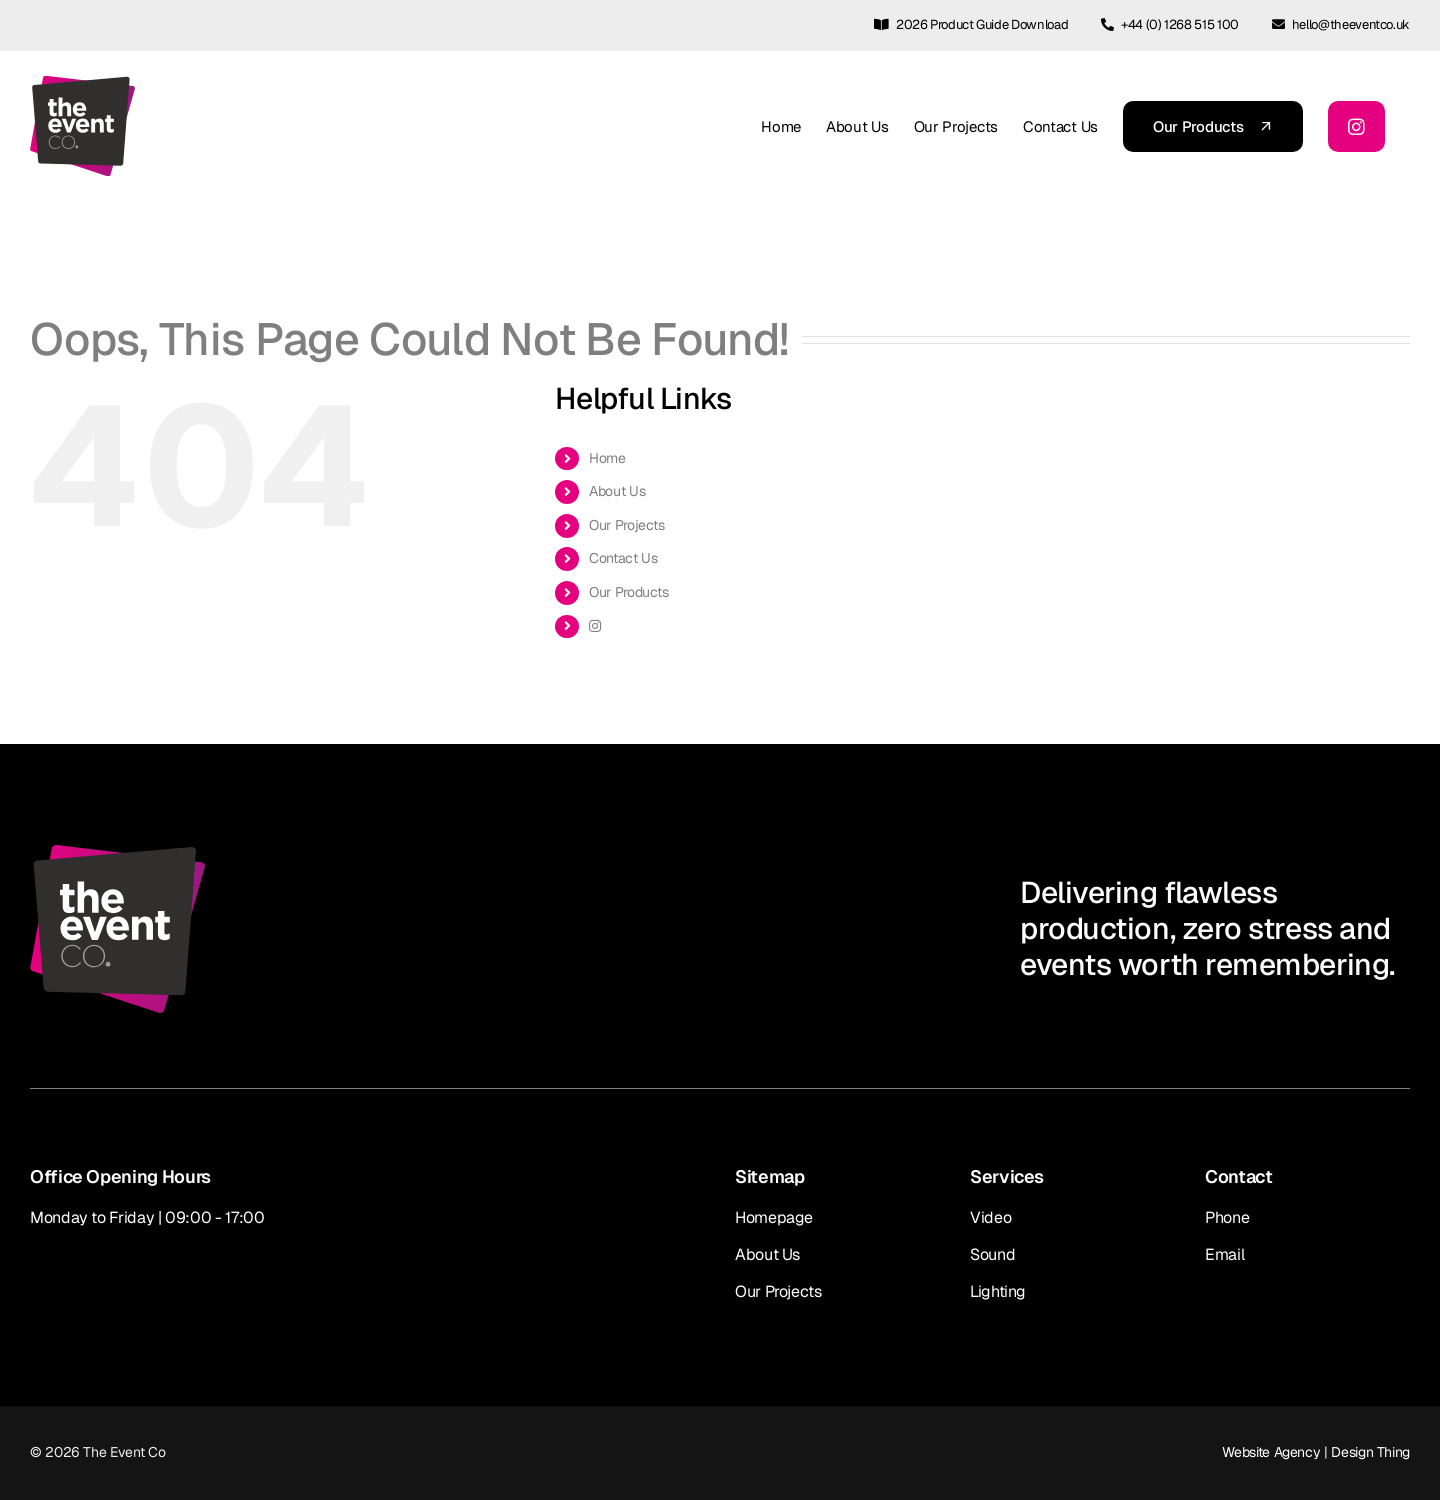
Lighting (998, 1291)
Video (990, 1217)
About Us (617, 491)
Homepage (774, 1217)
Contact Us (623, 558)
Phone (1227, 1217)
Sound (992, 1254)
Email (1224, 1254)
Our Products (629, 592)
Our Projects (627, 525)
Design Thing (1370, 1452)
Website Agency (1271, 1452)
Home (607, 458)
